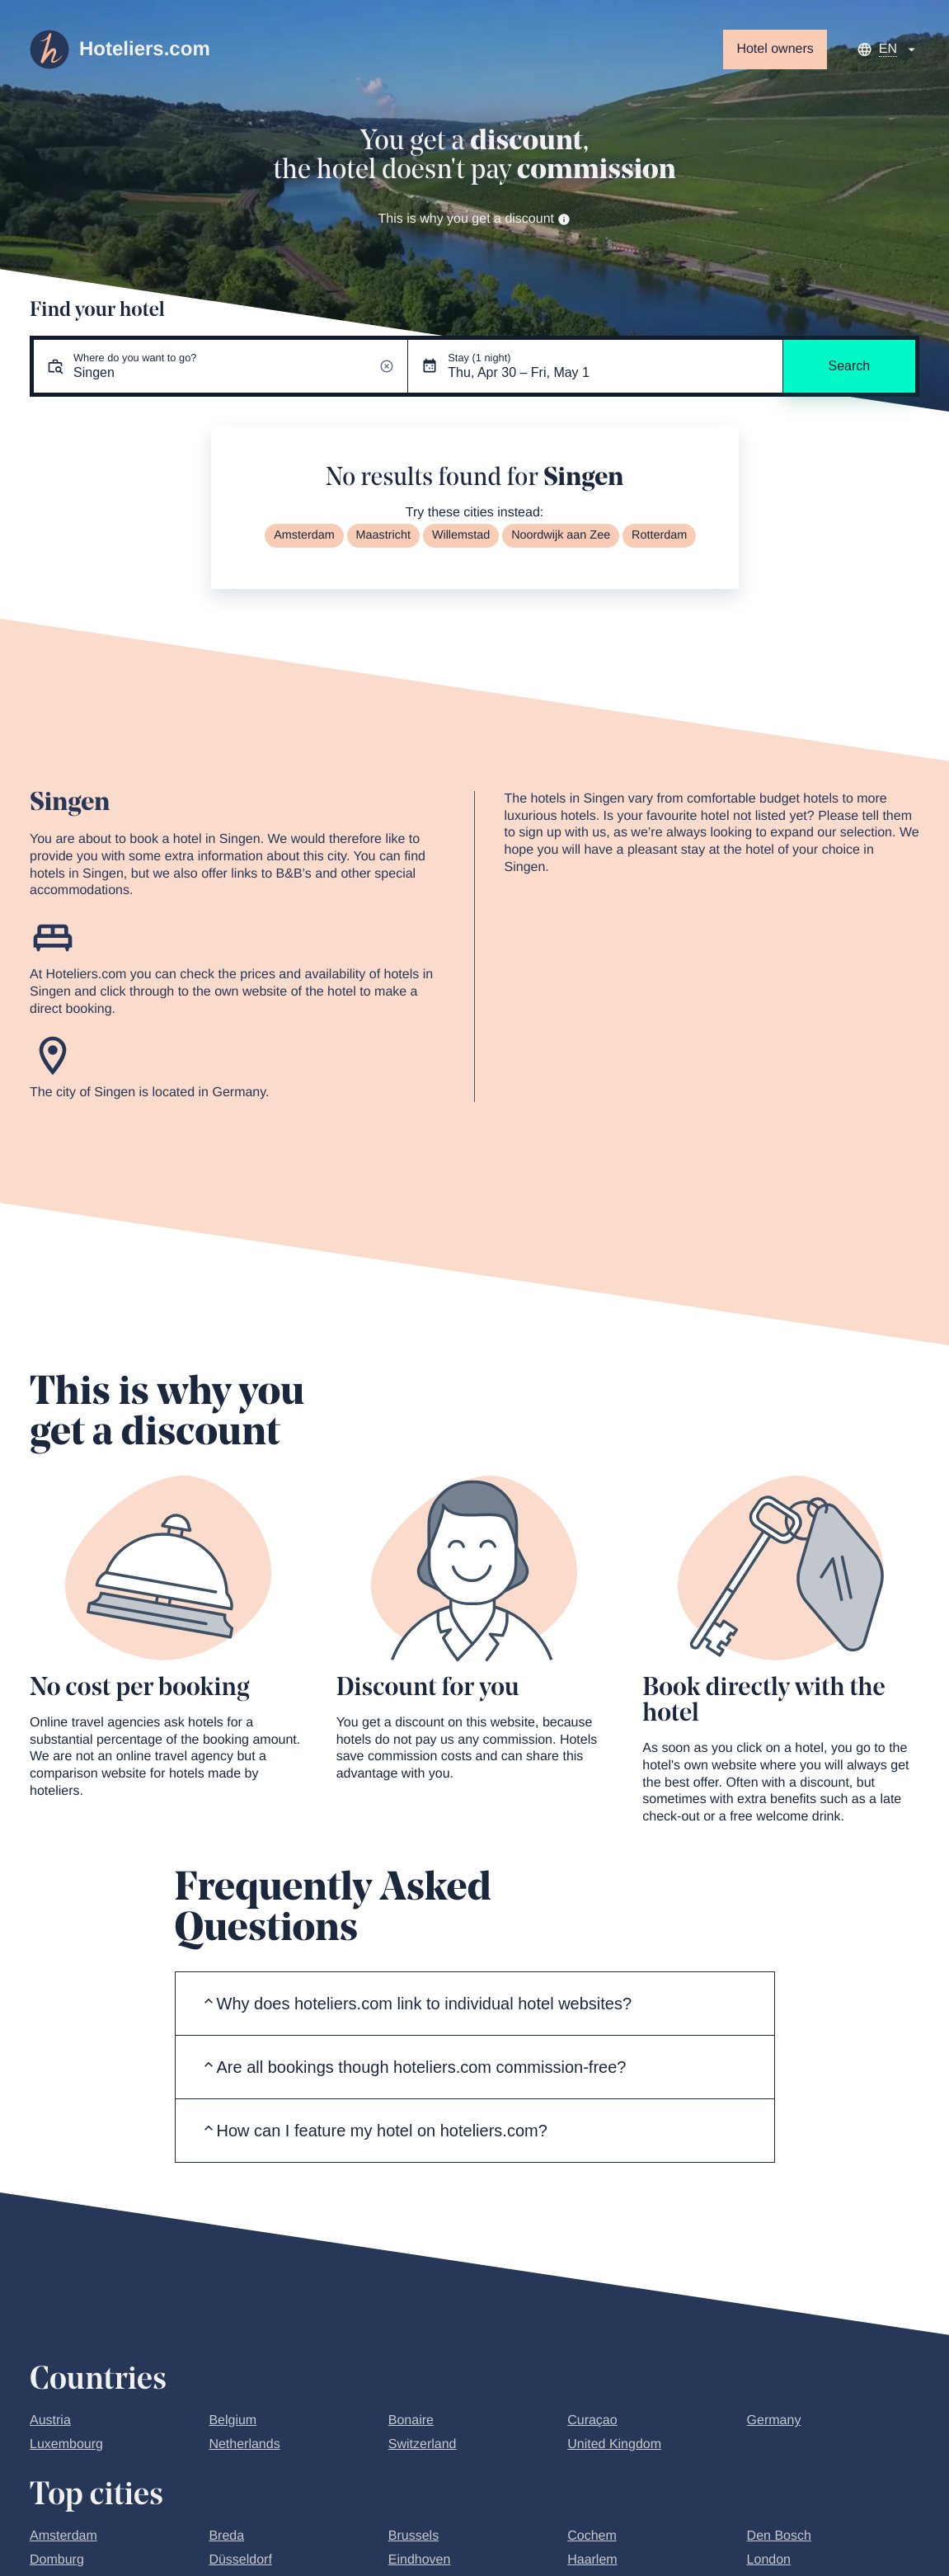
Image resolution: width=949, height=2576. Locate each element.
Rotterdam (659, 535)
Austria (50, 2421)
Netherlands (244, 2444)
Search (849, 366)
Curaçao (592, 2421)
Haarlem (592, 2560)
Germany (774, 2421)
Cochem (592, 2536)
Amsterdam (304, 535)
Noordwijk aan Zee (560, 535)
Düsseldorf (240, 2560)
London (769, 2560)
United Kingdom (614, 2444)
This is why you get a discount (474, 219)
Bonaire (411, 2421)
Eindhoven (419, 2560)
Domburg (57, 2560)
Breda (226, 2536)
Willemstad (461, 535)
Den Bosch (779, 2536)
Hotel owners (774, 49)
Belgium (232, 2421)
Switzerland (422, 2444)
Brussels (413, 2536)
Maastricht (383, 535)
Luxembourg (66, 2444)
